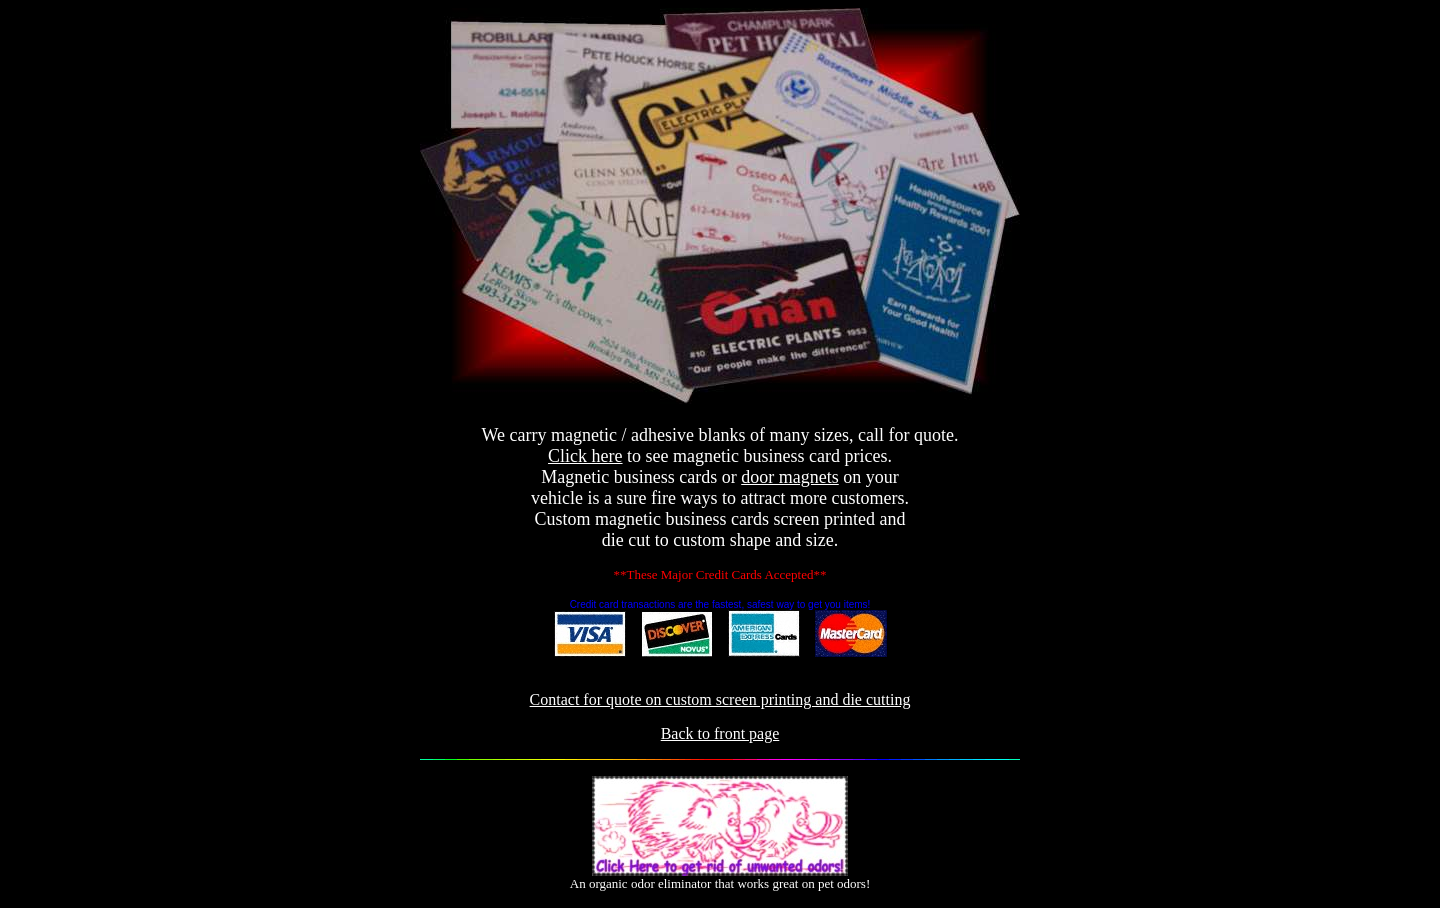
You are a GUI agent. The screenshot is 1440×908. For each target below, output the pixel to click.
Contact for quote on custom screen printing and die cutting (720, 699)
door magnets (789, 477)
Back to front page (720, 733)
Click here (585, 456)
